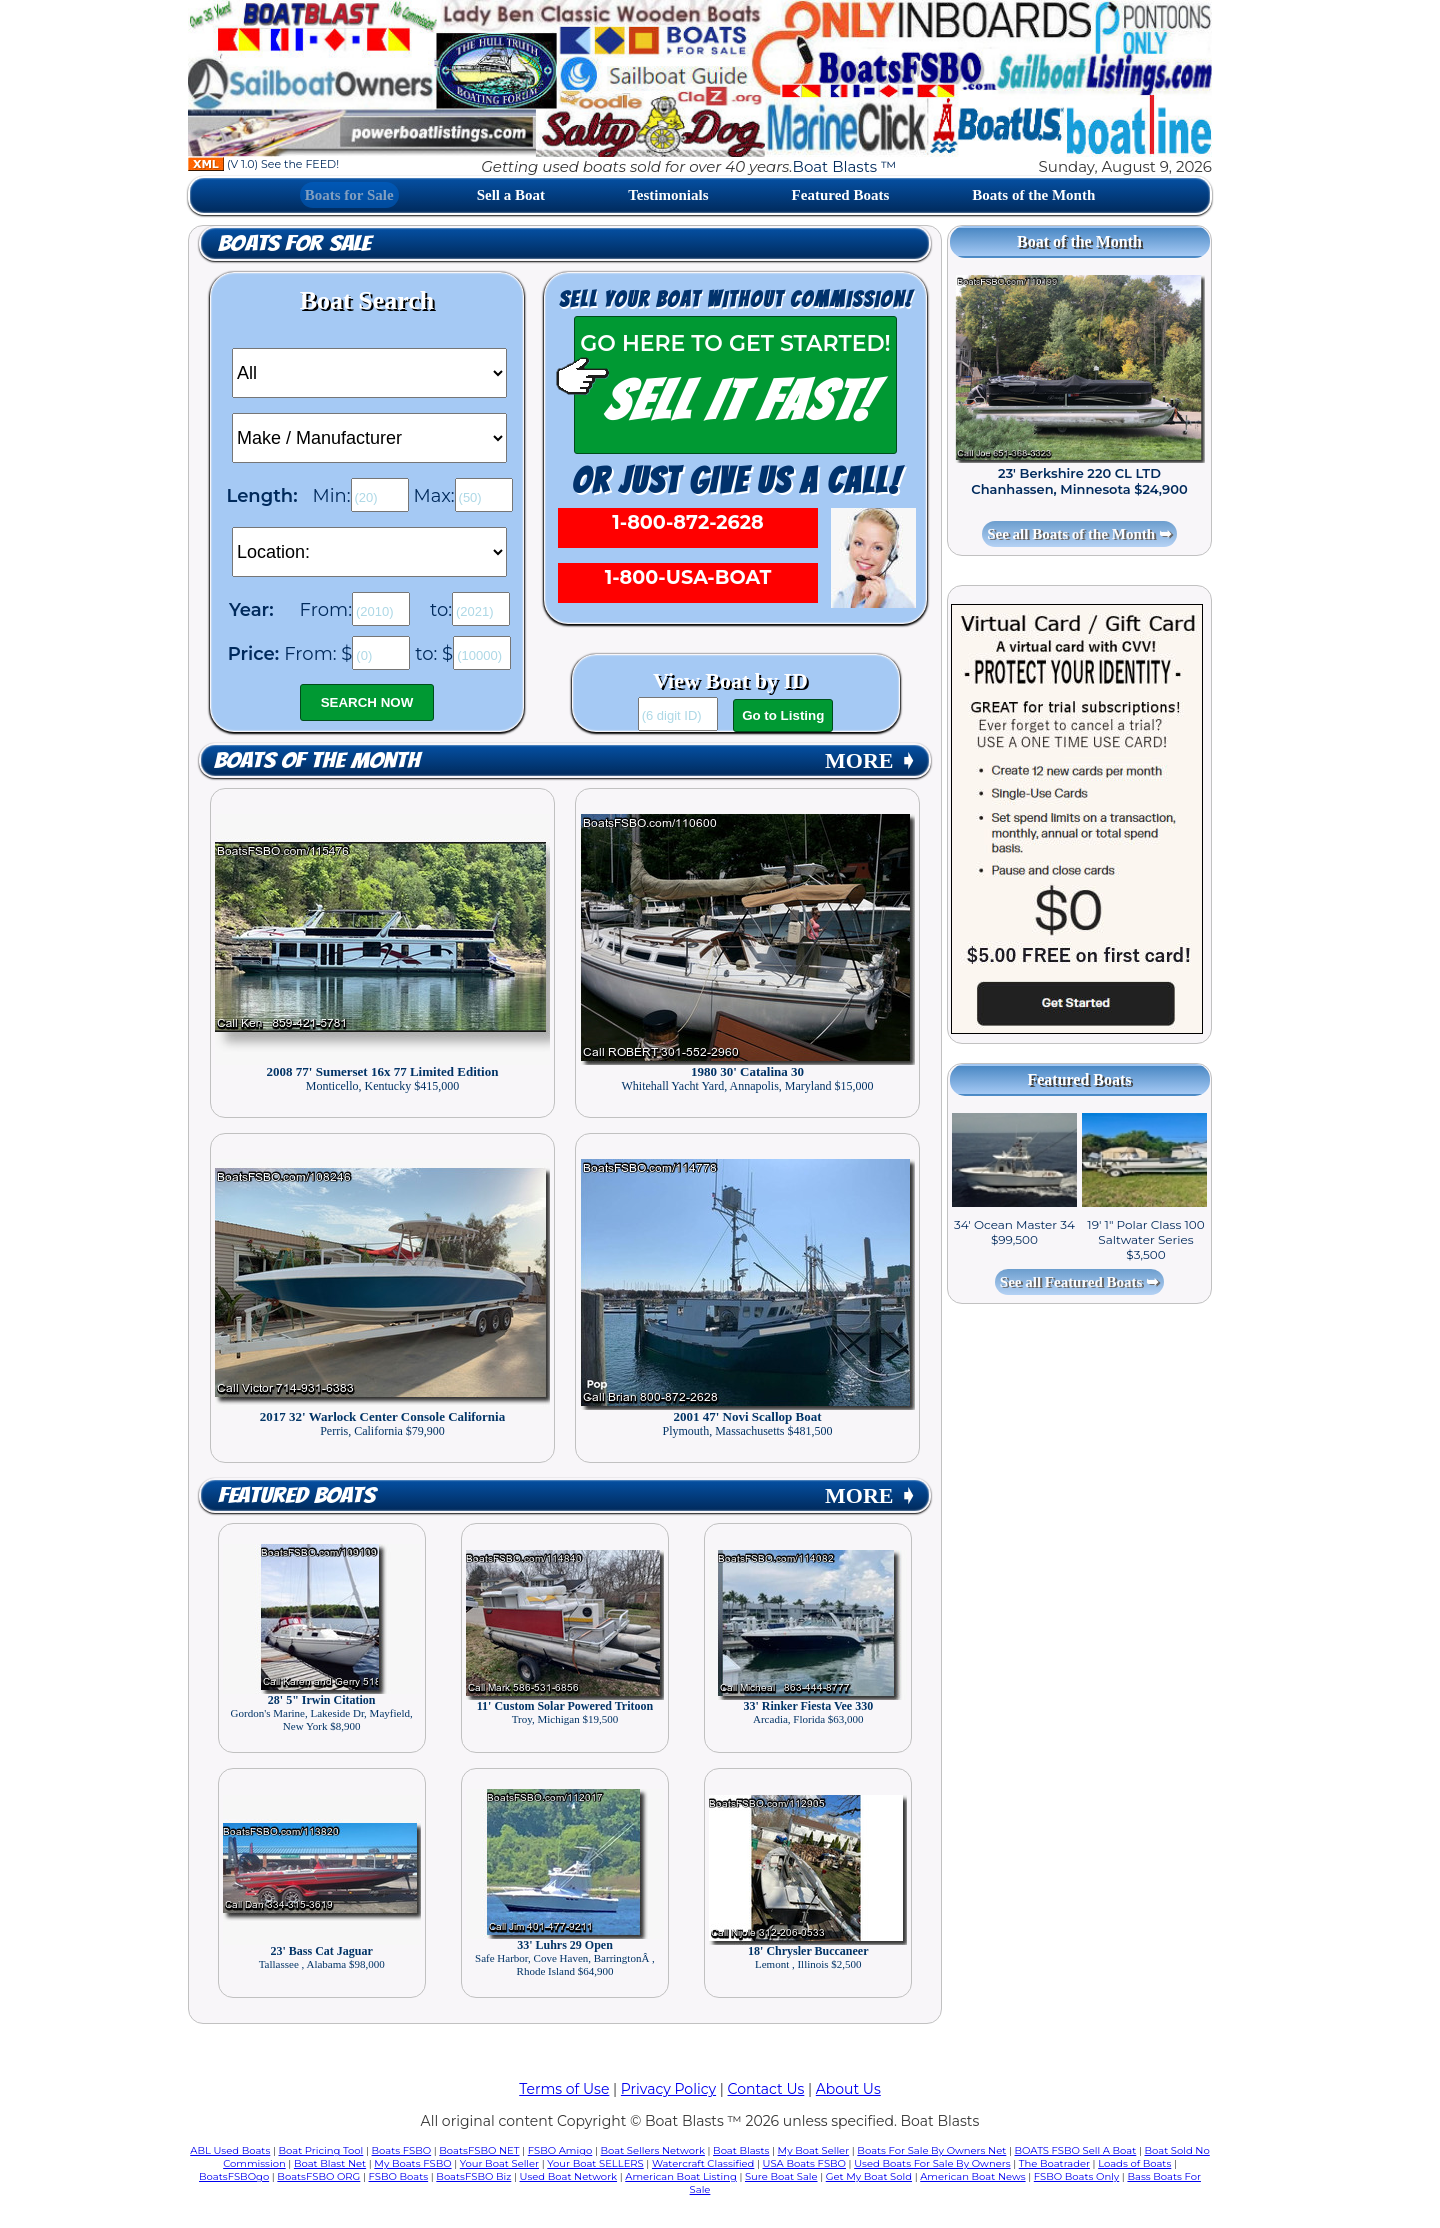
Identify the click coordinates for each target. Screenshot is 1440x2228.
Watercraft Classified (703, 2163)
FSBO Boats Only (1076, 2176)
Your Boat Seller (499, 2163)
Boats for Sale (349, 195)
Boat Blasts (741, 2150)
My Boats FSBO (412, 2163)
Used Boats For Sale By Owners (932, 2163)
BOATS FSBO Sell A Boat (1076, 2150)
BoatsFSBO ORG (318, 2176)
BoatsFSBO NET (479, 2150)
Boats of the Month (1033, 195)
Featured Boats (841, 195)
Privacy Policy (668, 2089)
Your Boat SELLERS (595, 2163)
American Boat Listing (681, 2176)
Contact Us (766, 2089)
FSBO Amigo (560, 2150)
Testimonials (668, 195)
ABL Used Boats (230, 2150)
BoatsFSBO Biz (473, 2176)
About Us (848, 2089)
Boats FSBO (402, 2150)
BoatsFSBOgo (234, 2176)
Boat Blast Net (330, 2163)
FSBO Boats (399, 2176)
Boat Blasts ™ (845, 166)
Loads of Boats (1134, 2163)
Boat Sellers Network (652, 2150)
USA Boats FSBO (804, 2163)
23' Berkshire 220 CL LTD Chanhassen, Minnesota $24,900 (1079, 481)
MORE (871, 760)
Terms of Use (564, 2089)
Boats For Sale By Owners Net (931, 2150)
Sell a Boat (511, 195)
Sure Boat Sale (781, 2176)
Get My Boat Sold (869, 2176)
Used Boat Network (569, 2176)
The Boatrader (1054, 2163)
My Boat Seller (814, 2150)
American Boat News (972, 2176)
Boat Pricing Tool (320, 2150)
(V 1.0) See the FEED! (263, 164)
